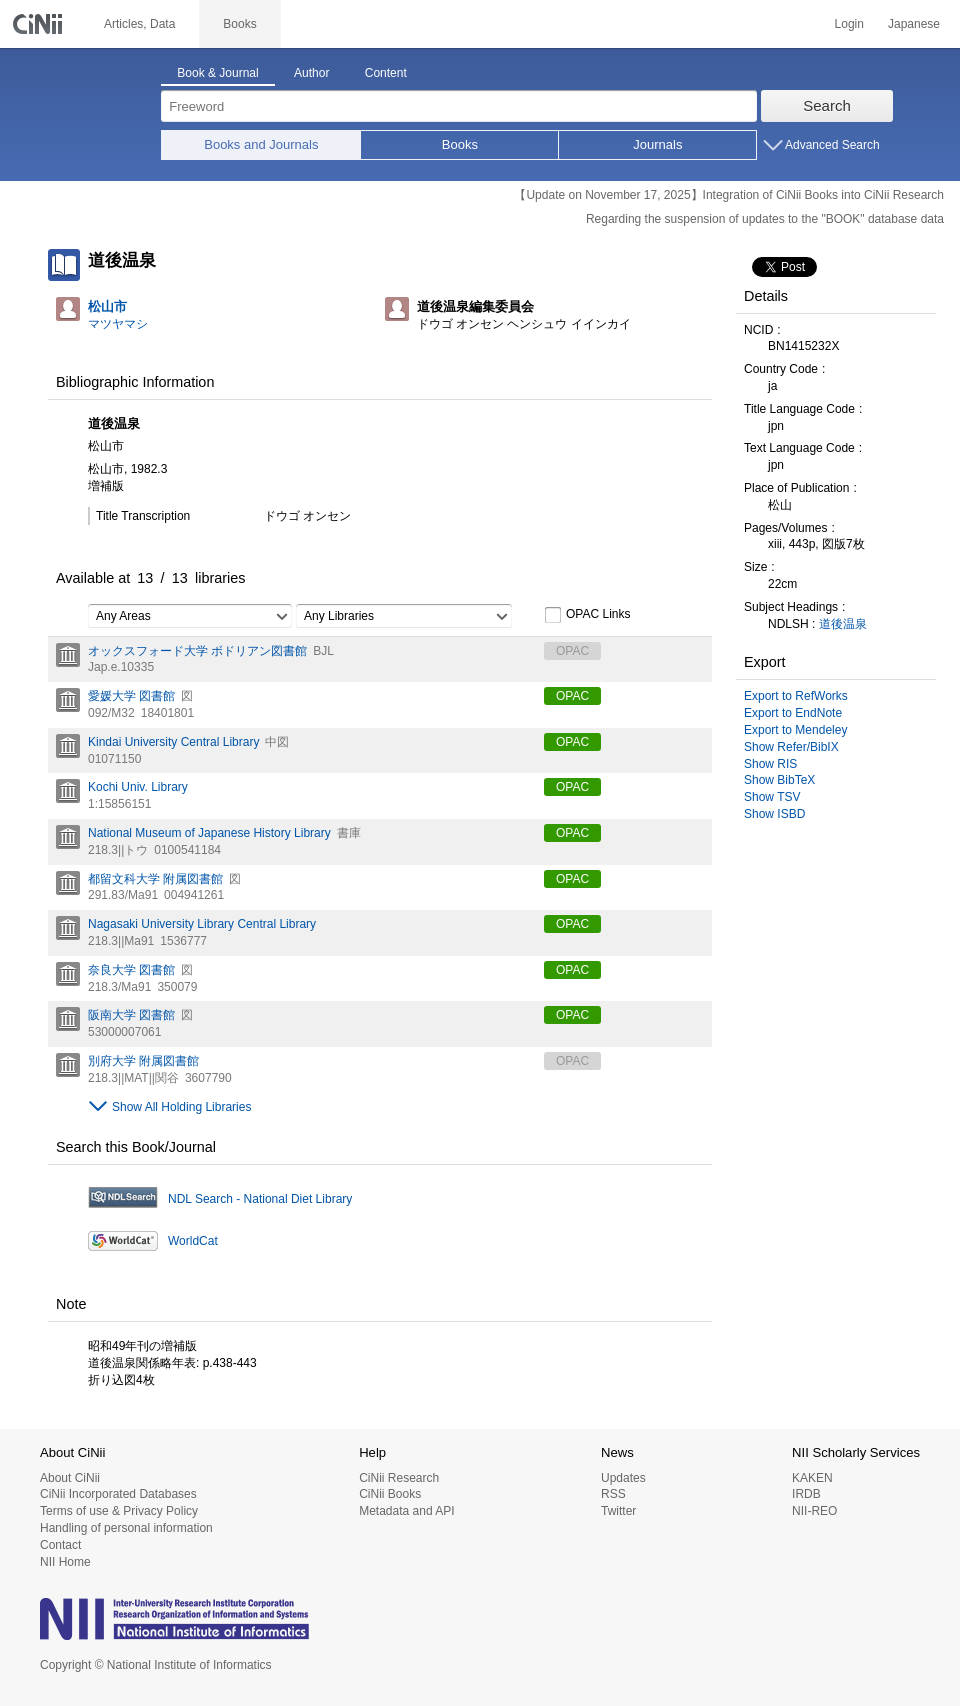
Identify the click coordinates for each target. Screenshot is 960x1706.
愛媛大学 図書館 (131, 696)
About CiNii (70, 1478)
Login (849, 24)
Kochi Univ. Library (138, 787)
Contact (60, 1545)
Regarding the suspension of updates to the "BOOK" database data (765, 219)
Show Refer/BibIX (791, 747)
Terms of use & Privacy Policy (119, 1511)
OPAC (572, 696)
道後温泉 (843, 624)
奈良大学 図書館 (131, 970)
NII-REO (814, 1511)
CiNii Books (390, 1494)
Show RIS (770, 764)
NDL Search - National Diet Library (260, 1199)
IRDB (806, 1494)
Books (460, 144)
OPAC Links (587, 615)
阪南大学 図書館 (131, 1015)
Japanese (914, 24)
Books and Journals (261, 144)
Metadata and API (406, 1511)
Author (311, 73)
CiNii (40, 24)
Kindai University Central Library (173, 742)
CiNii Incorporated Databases (118, 1494)
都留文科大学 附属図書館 (155, 879)
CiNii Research (399, 1478)
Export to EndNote (793, 713)
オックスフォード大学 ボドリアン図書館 (197, 651)
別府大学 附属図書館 (143, 1061)
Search (827, 105)
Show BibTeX (779, 780)
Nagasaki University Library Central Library (202, 924)
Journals (657, 144)
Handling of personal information (126, 1528)
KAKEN (812, 1478)
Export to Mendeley (795, 730)
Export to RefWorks (796, 696)
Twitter (618, 1511)
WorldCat (193, 1241)
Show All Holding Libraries (181, 1107)
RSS (613, 1494)
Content (386, 73)
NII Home (65, 1562)
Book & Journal (217, 73)
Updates (623, 1478)
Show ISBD (774, 814)
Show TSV (772, 797)
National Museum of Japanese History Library (209, 833)
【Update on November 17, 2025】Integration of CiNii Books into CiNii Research (729, 195)
